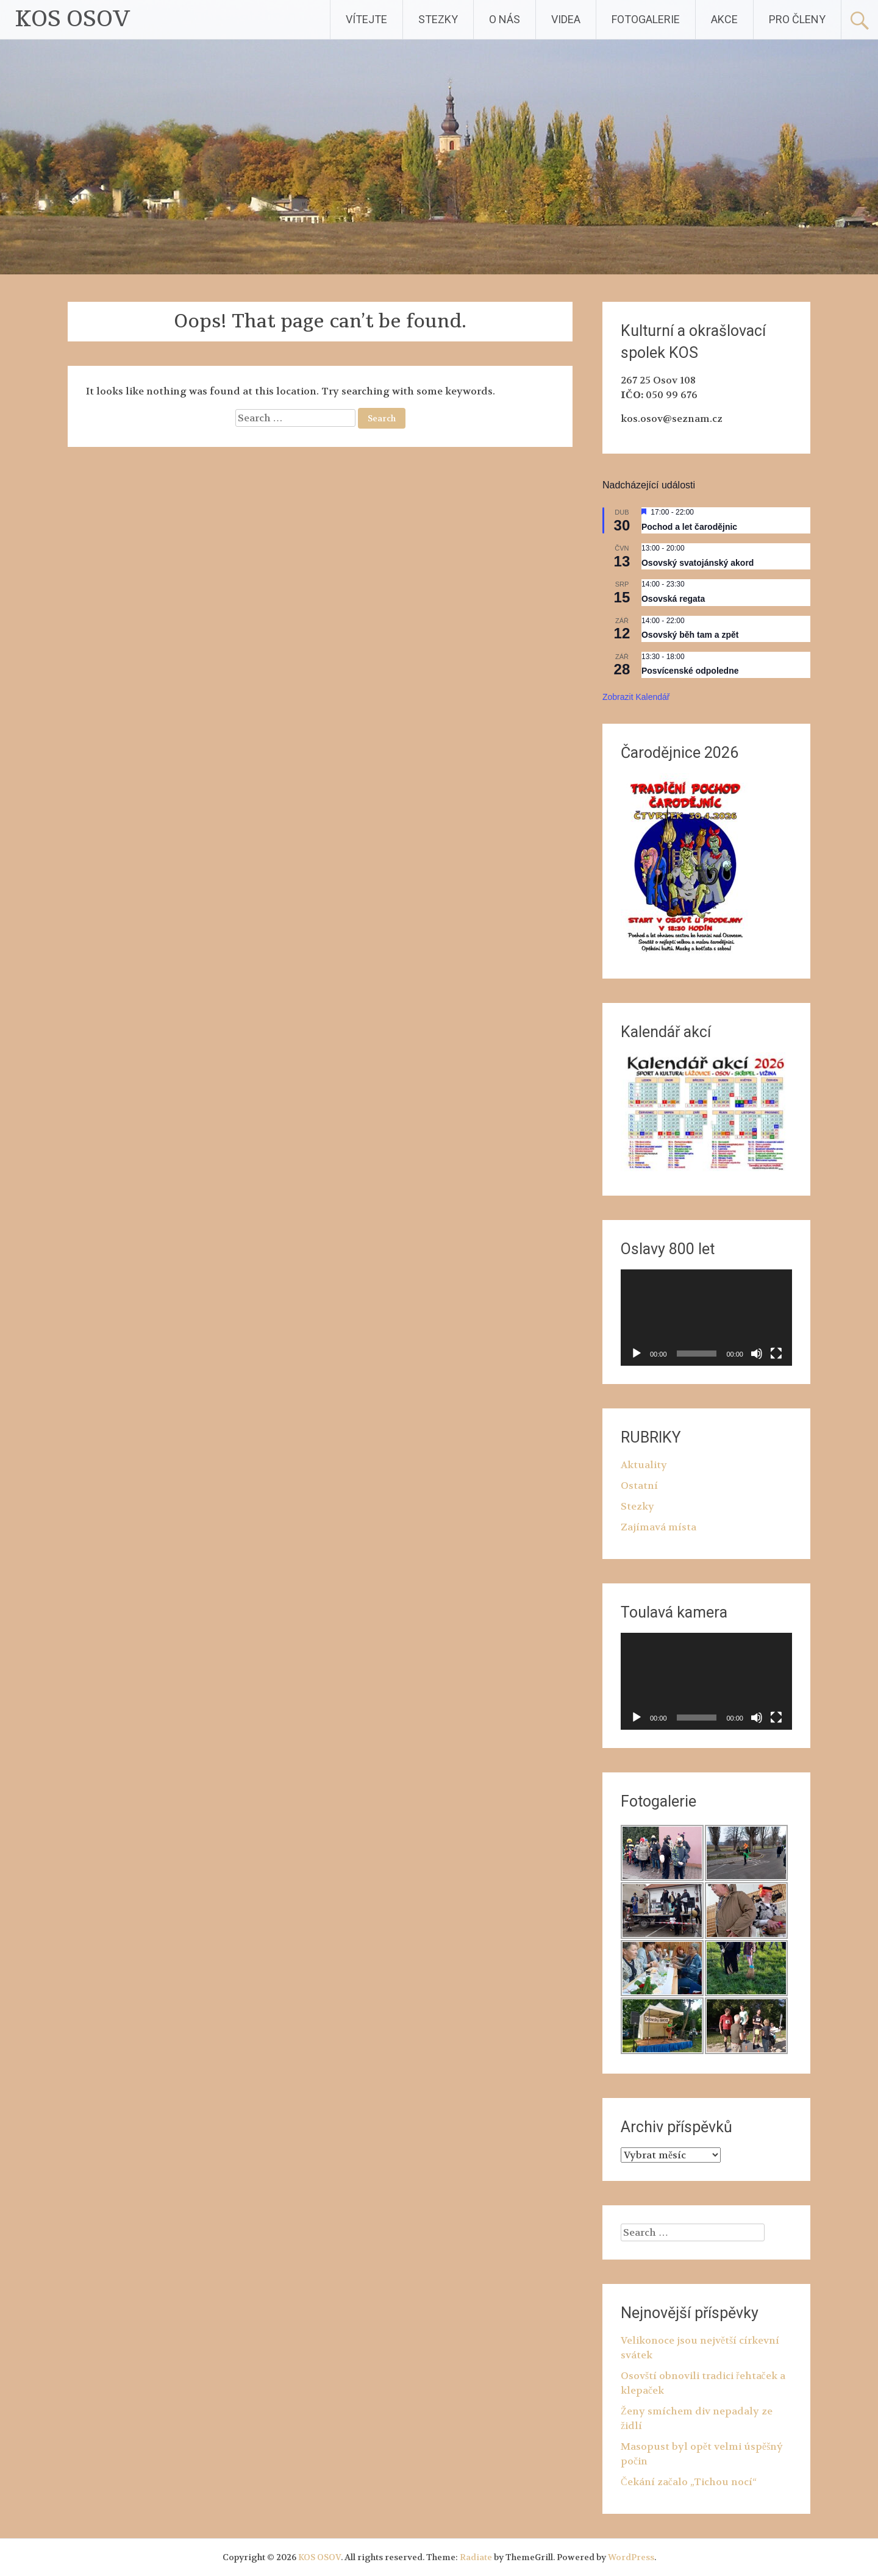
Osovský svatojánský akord (697, 563)
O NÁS (504, 19)
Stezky (637, 1506)
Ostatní (639, 1485)
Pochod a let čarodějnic (689, 527)
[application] (706, 1317)
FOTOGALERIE (646, 19)
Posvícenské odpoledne (690, 671)
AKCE (724, 19)
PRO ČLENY (797, 19)
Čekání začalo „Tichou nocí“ (689, 2481)
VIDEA (565, 19)
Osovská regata (673, 599)
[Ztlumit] (757, 1353)
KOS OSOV (72, 19)
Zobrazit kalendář (636, 697)
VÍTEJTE (366, 19)
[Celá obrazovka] (776, 1353)
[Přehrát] (636, 1353)
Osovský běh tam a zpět (690, 635)
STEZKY (438, 19)
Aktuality (644, 1464)
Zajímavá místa (658, 1527)
